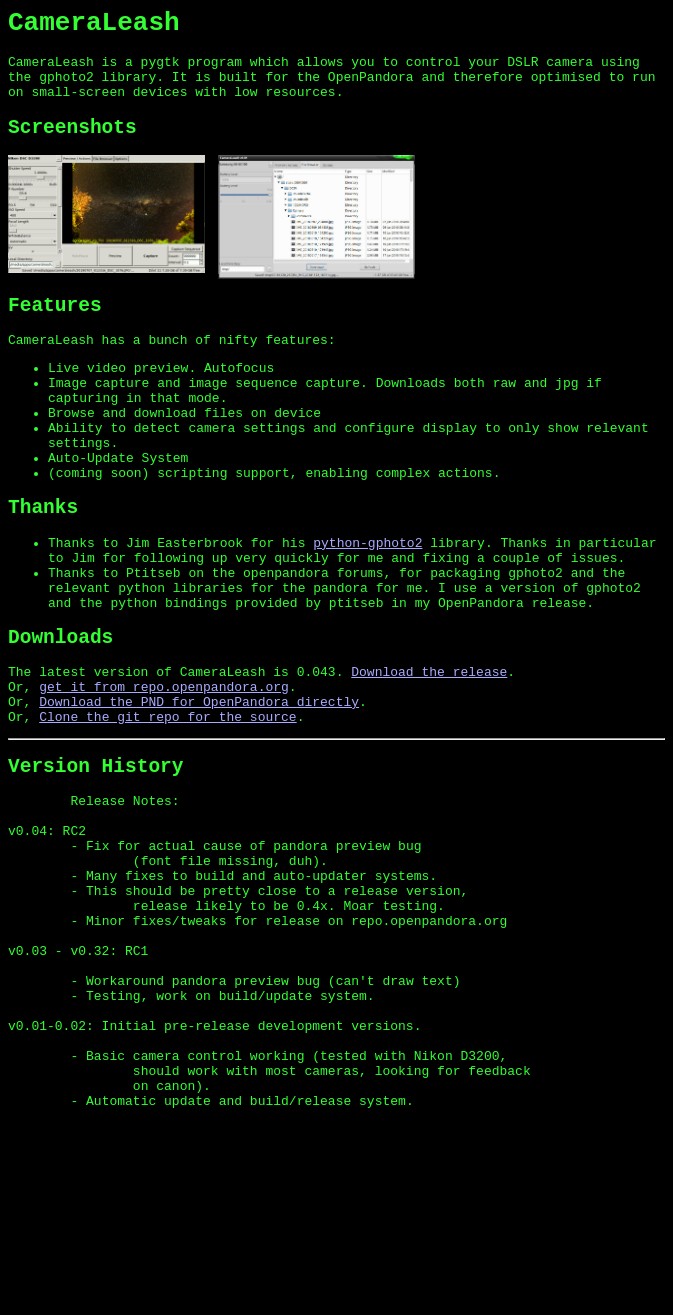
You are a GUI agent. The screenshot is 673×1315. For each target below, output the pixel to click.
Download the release (429, 751)
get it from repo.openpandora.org (164, 769)
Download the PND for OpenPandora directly (199, 787)
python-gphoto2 (367, 602)
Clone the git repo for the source (167, 805)
